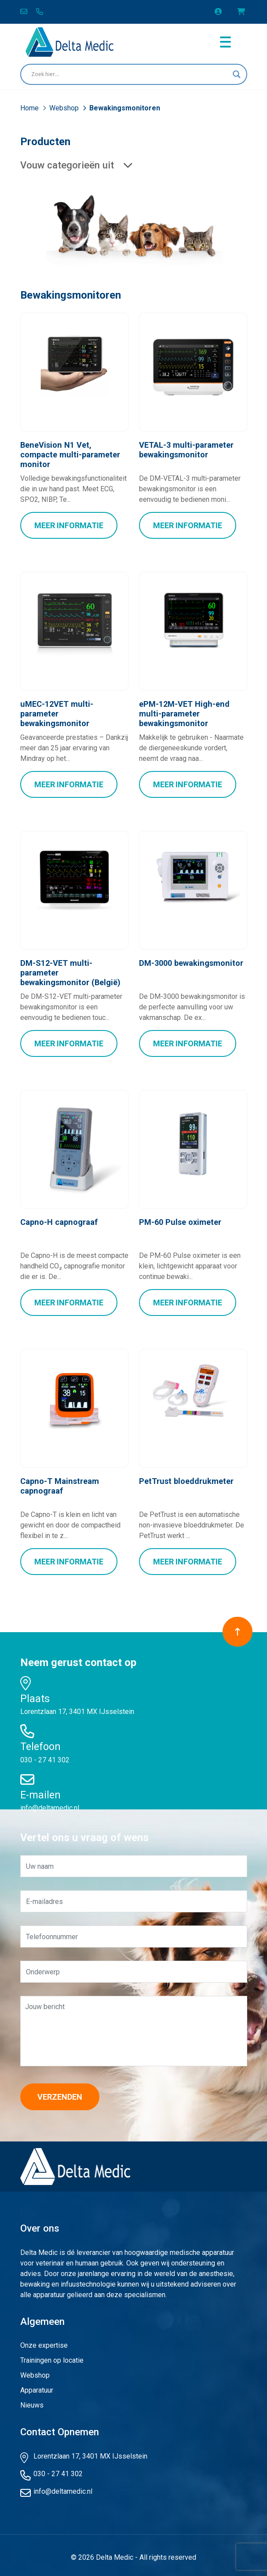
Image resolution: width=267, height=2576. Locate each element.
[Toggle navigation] (225, 42)
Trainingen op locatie (52, 2356)
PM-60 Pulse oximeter (179, 1219)
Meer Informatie (68, 524)
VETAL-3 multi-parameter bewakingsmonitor (186, 449)
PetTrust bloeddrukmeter (185, 1477)
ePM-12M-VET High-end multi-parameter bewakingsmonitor (183, 712)
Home (30, 108)
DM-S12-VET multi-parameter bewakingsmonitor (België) (74, 971)
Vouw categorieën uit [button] (76, 165)
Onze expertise (44, 2341)
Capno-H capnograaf (58, 1219)
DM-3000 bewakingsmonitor (190, 961)
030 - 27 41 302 (44, 1755)
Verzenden (59, 2092)
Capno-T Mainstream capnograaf (59, 1482)
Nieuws (32, 2401)
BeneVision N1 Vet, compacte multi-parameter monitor (74, 449)
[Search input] (129, 74)
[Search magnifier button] (236, 74)
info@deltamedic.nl (49, 1803)
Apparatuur (36, 2386)
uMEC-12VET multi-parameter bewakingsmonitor (74, 707)
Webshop (64, 108)
